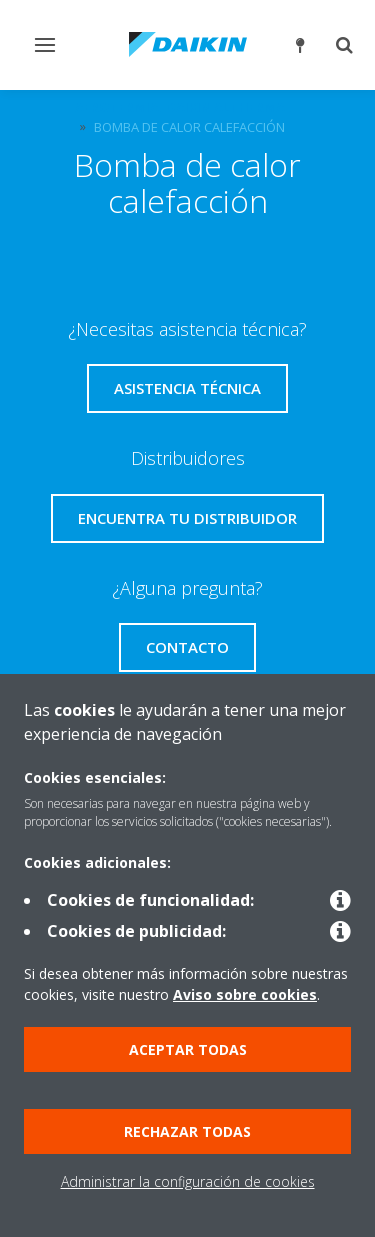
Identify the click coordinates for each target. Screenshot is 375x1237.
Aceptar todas (188, 1049)
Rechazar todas (187, 1131)
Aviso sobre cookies (245, 994)
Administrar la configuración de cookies (188, 1181)
